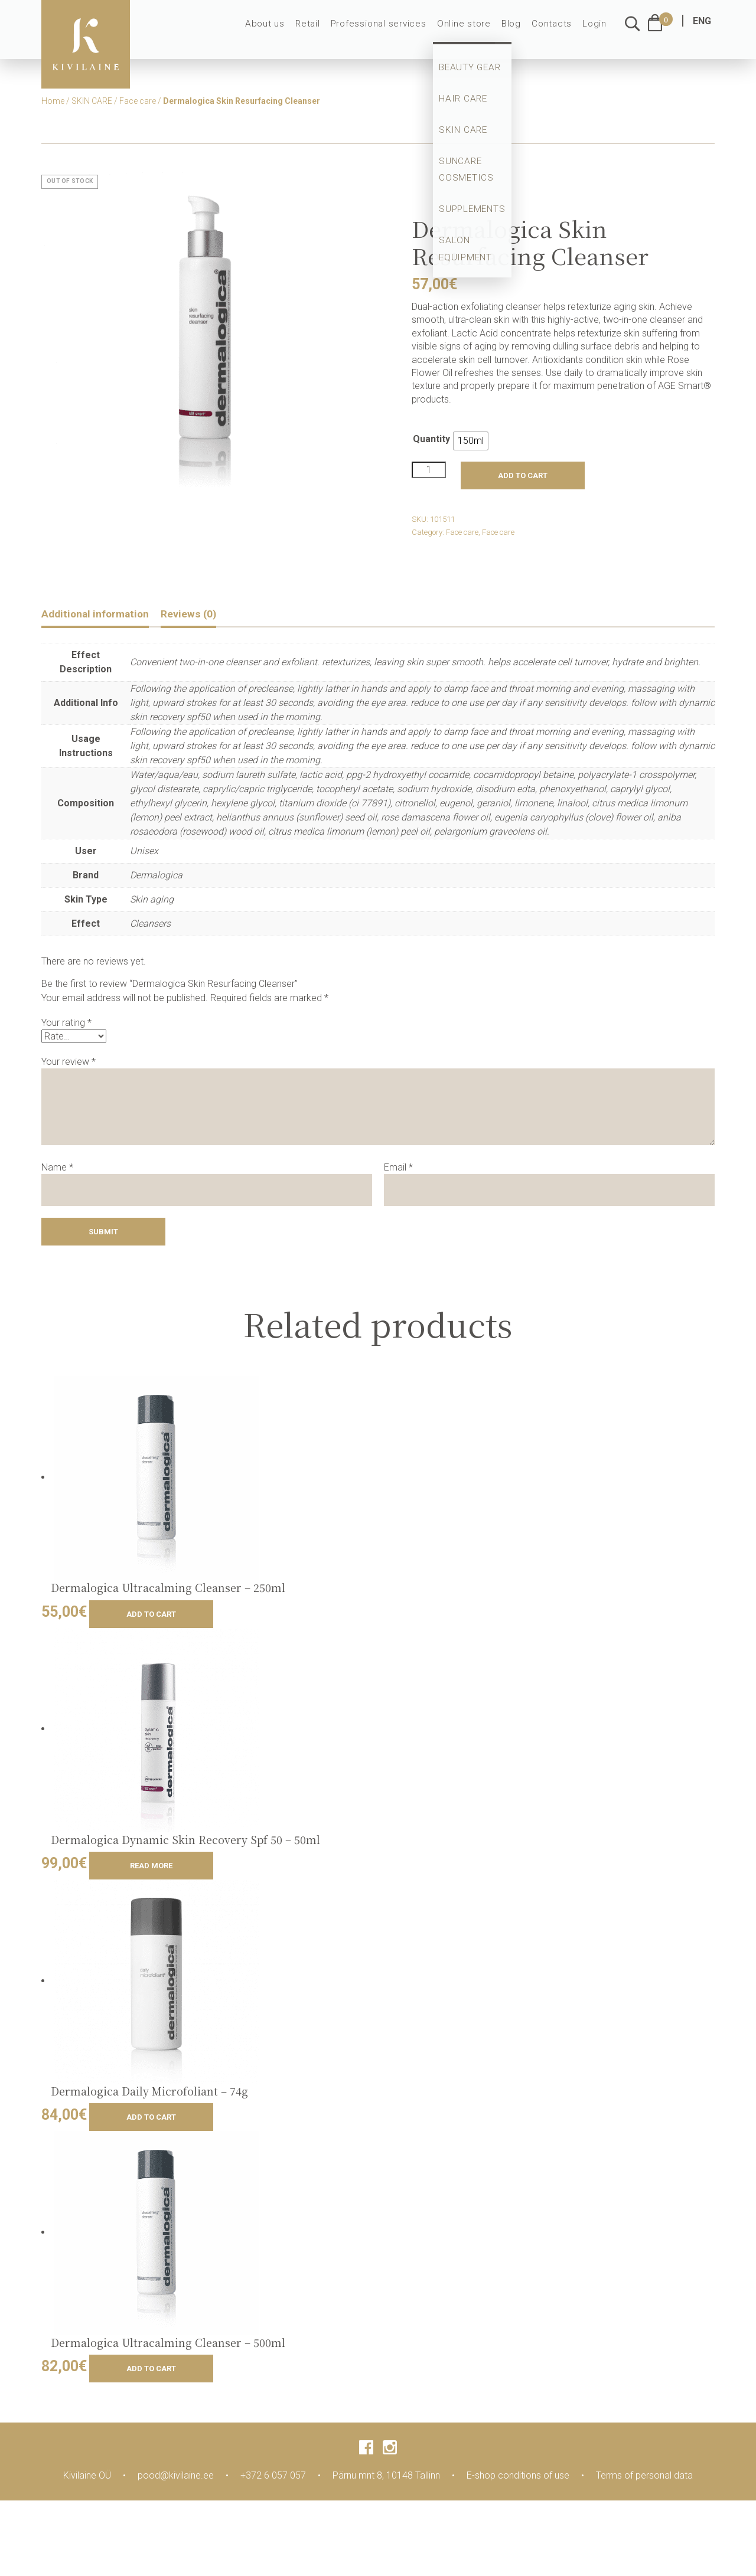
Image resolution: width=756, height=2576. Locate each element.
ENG (702, 28)
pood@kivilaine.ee (176, 2477)
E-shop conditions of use (518, 2477)
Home (52, 101)
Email (398, 1168)
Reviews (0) (206, 614)
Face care (137, 101)
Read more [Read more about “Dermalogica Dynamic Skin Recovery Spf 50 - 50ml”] (151, 1866)
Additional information (102, 614)
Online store (471, 30)
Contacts (554, 30)
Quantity (431, 438)
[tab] (102, 615)
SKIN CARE (91, 101)
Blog (515, 30)
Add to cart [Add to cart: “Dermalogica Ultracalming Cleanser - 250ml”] (151, 1615)
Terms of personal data (644, 2477)
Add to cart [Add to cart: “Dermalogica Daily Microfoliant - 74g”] (151, 2118)
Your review (68, 1062)
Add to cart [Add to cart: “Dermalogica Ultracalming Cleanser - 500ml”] (151, 2370)
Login (595, 30)
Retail (323, 30)
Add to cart (523, 475)
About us (283, 30)
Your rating (66, 1024)
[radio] (471, 441)
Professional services (391, 30)
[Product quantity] (429, 470)
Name (57, 1168)
